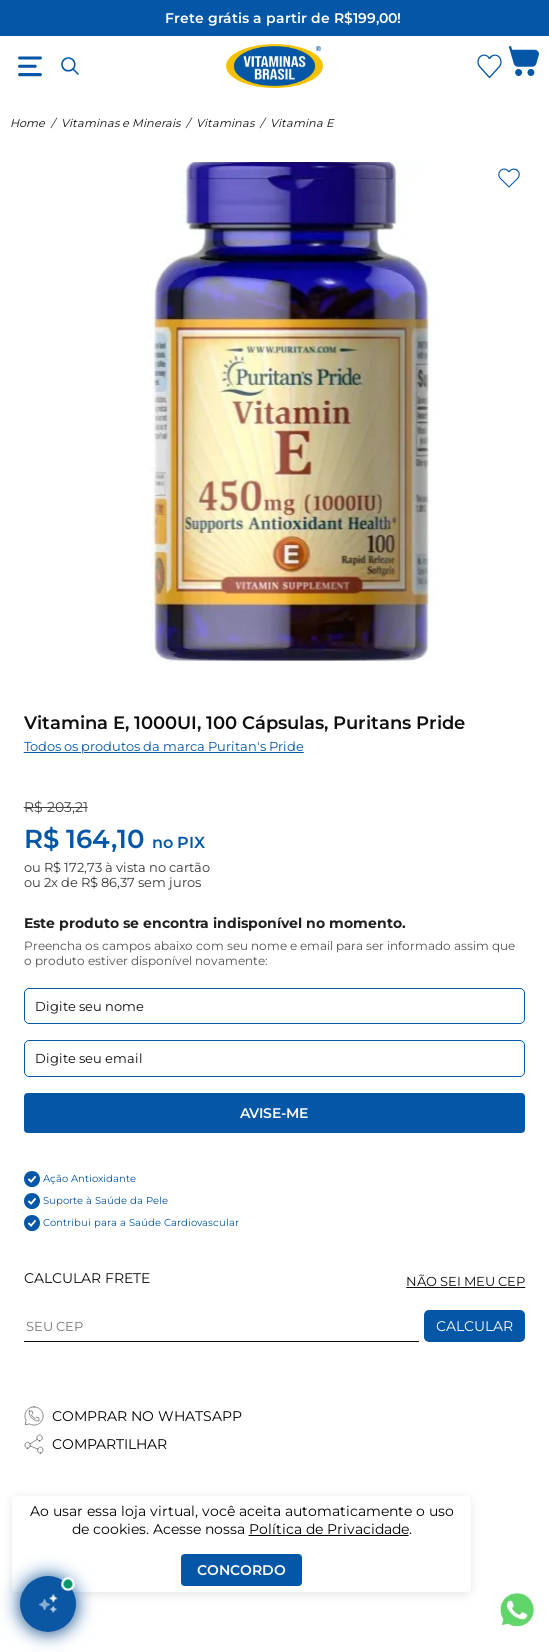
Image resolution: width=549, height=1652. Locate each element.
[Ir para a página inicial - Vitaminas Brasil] (275, 66)
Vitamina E (301, 123)
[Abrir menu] (30, 66)
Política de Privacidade (329, 1529)
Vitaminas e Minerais (120, 123)
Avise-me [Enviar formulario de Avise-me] (274, 1113)
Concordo (241, 1570)
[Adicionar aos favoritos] (509, 178)
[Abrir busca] (70, 66)
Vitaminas (225, 123)
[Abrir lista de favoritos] (489, 66)
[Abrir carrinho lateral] (524, 66)
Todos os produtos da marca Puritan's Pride (164, 746)
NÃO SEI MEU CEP (465, 1281)
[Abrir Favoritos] (489, 66)
